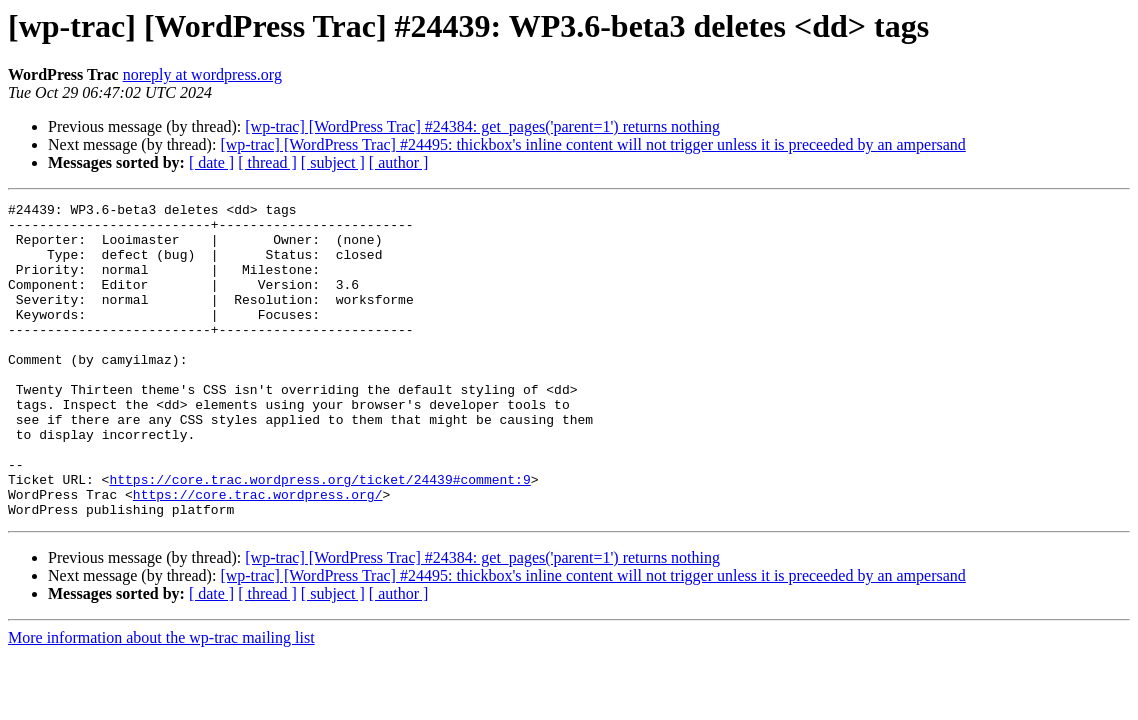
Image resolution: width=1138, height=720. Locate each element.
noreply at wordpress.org (202, 74)
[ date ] (211, 162)
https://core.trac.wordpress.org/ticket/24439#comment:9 (319, 536)
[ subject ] (333, 162)
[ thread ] (267, 162)
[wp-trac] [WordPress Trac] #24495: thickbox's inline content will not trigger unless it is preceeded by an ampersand (592, 144)
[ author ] (399, 162)
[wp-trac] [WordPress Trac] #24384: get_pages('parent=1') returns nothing (482, 126)
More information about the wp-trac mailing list (161, 700)
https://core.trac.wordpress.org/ (258, 554)
